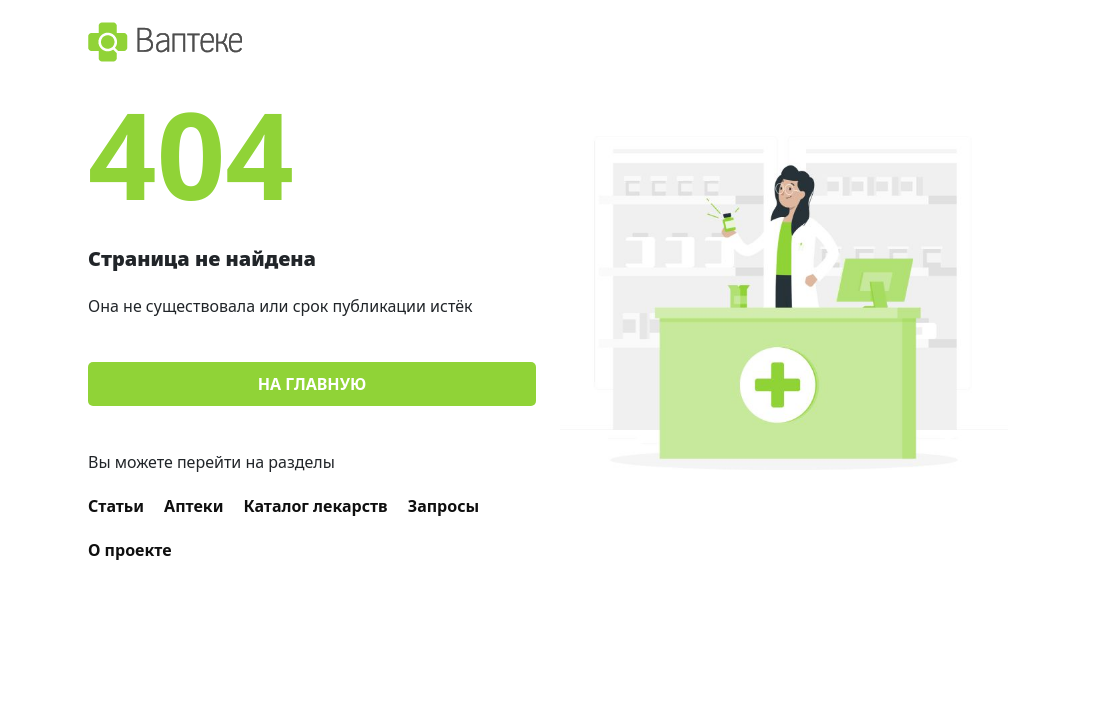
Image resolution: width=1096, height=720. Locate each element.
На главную (312, 384)
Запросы (444, 506)
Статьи (116, 506)
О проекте (130, 550)
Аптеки (193, 506)
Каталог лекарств (316, 506)
